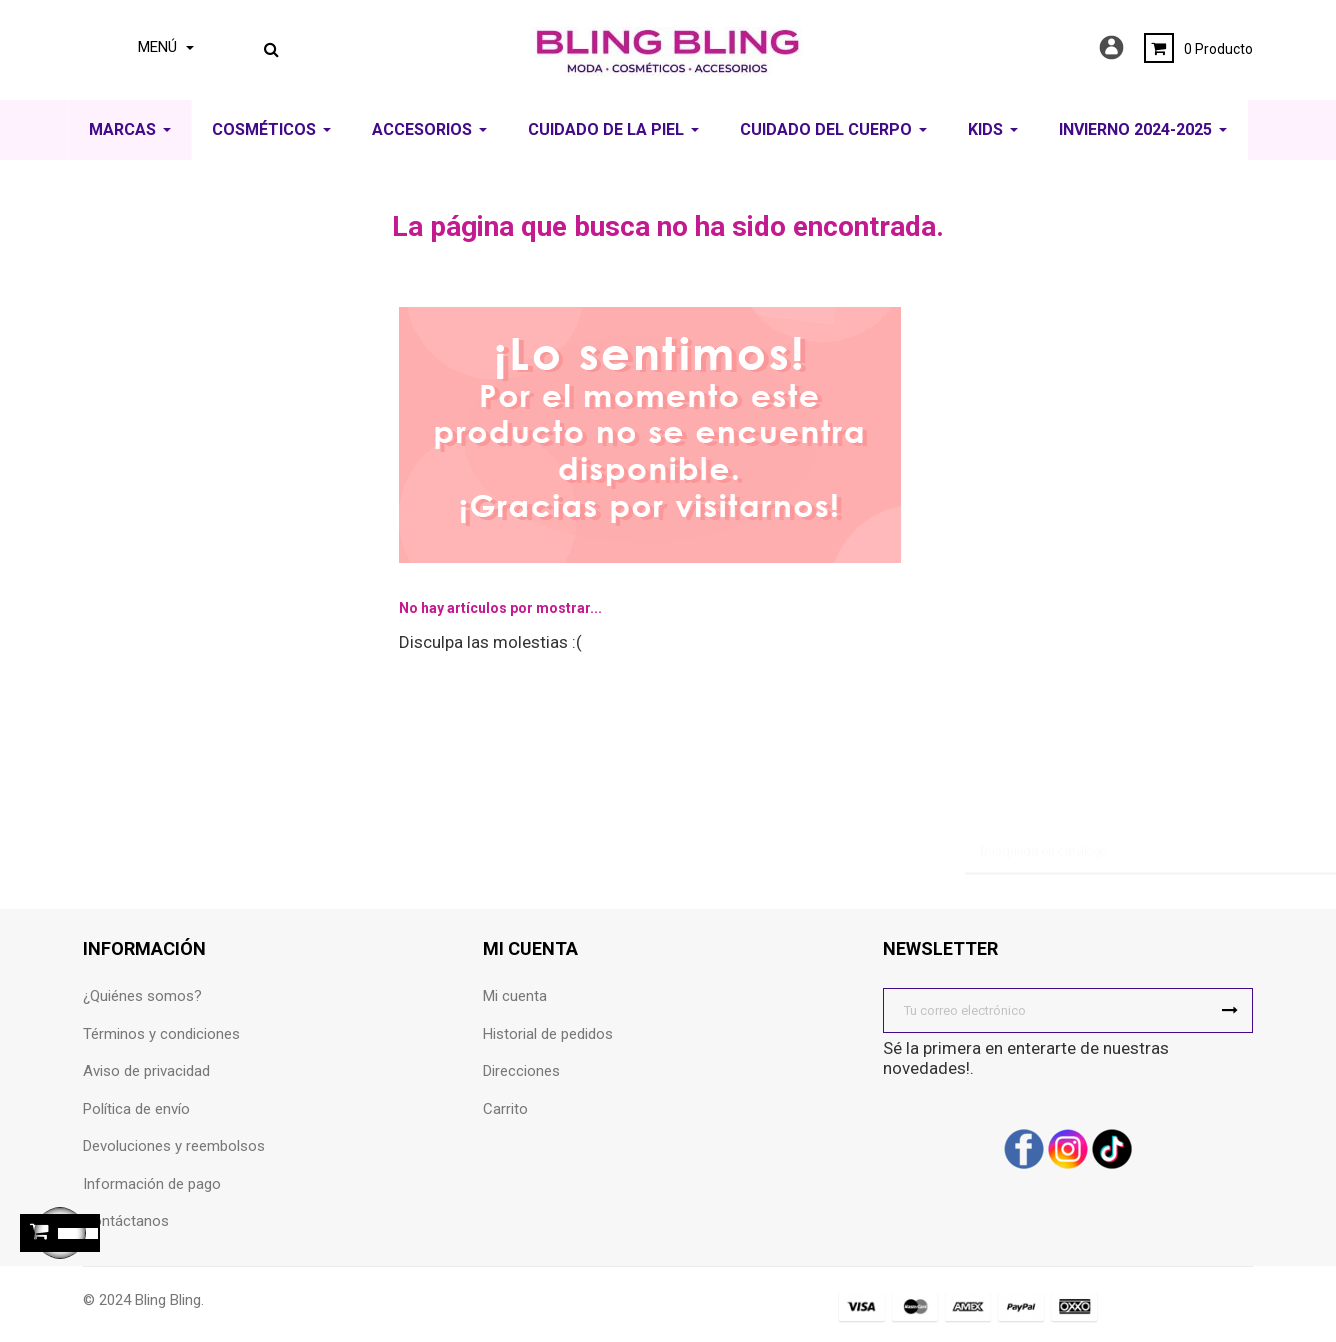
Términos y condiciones (161, 1034)
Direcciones (521, 1071)
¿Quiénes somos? (142, 996)
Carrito (505, 1109)
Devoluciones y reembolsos (174, 1146)
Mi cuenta (515, 996)
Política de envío (136, 1109)
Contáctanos (126, 1221)
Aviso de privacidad (146, 1071)
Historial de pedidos (548, 1034)
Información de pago (152, 1184)
